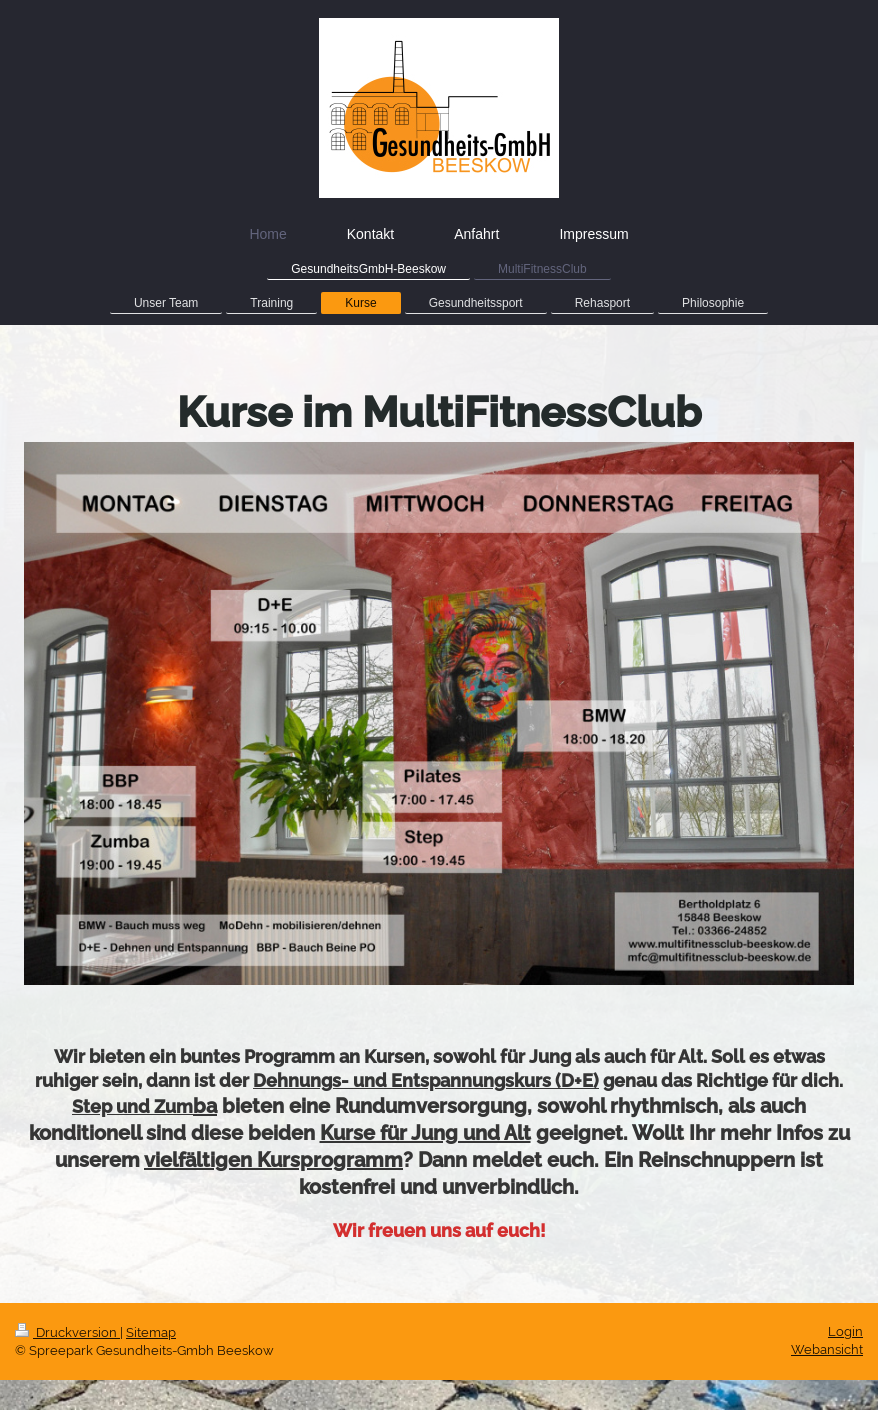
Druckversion (67, 1332)
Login (845, 1331)
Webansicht (827, 1349)
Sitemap (151, 1332)
